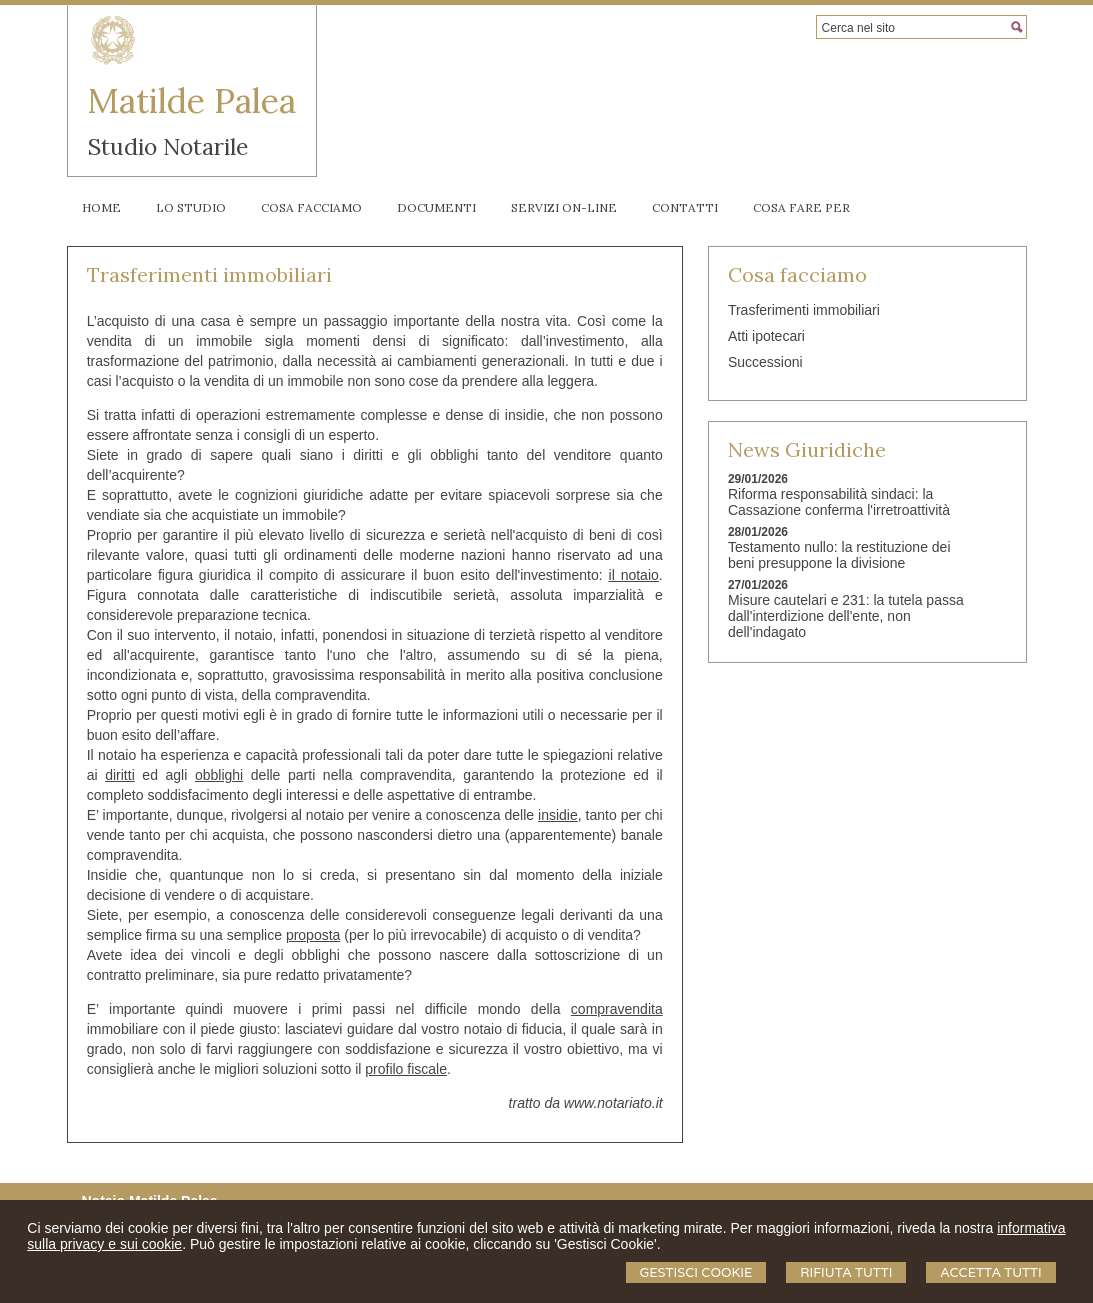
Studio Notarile (168, 146)
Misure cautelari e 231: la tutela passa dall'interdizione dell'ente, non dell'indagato (846, 616)
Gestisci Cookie (696, 1272)
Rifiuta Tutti (846, 1272)
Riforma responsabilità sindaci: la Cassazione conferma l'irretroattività (839, 502)
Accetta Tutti (990, 1272)
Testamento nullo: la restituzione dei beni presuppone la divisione (839, 555)
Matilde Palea (192, 100)
